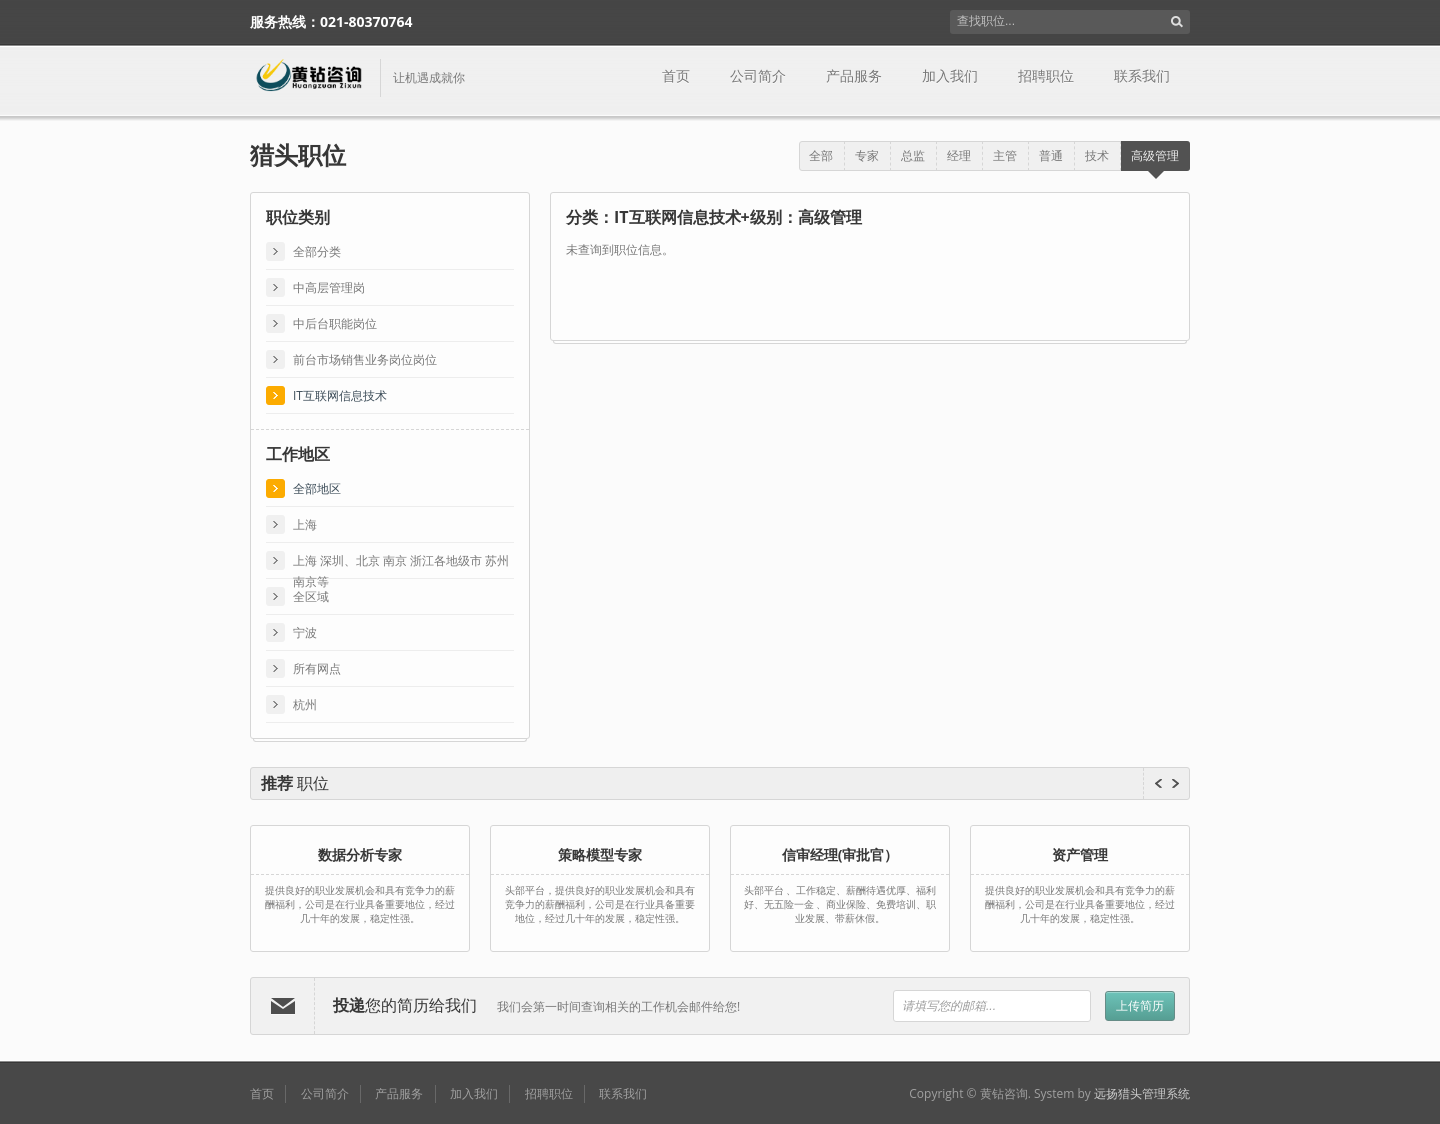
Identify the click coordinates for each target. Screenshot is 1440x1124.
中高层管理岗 (329, 287)
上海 (305, 524)
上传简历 (1140, 1005)
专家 (867, 155)
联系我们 (1142, 76)
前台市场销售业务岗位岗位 (365, 359)
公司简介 (758, 76)
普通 (1051, 155)
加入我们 (950, 76)
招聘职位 (1046, 76)
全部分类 (317, 251)
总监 (913, 155)
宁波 (305, 632)
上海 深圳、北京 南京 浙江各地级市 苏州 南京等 (401, 561)
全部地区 (317, 488)
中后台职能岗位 (335, 323)
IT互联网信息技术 (340, 395)
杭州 (305, 704)
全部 (821, 155)
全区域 (311, 596)
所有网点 (317, 668)
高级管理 (1155, 155)
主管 (1005, 155)
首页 (676, 76)
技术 (1097, 155)
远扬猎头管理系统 (1142, 1093)
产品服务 (854, 76)
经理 (959, 155)
